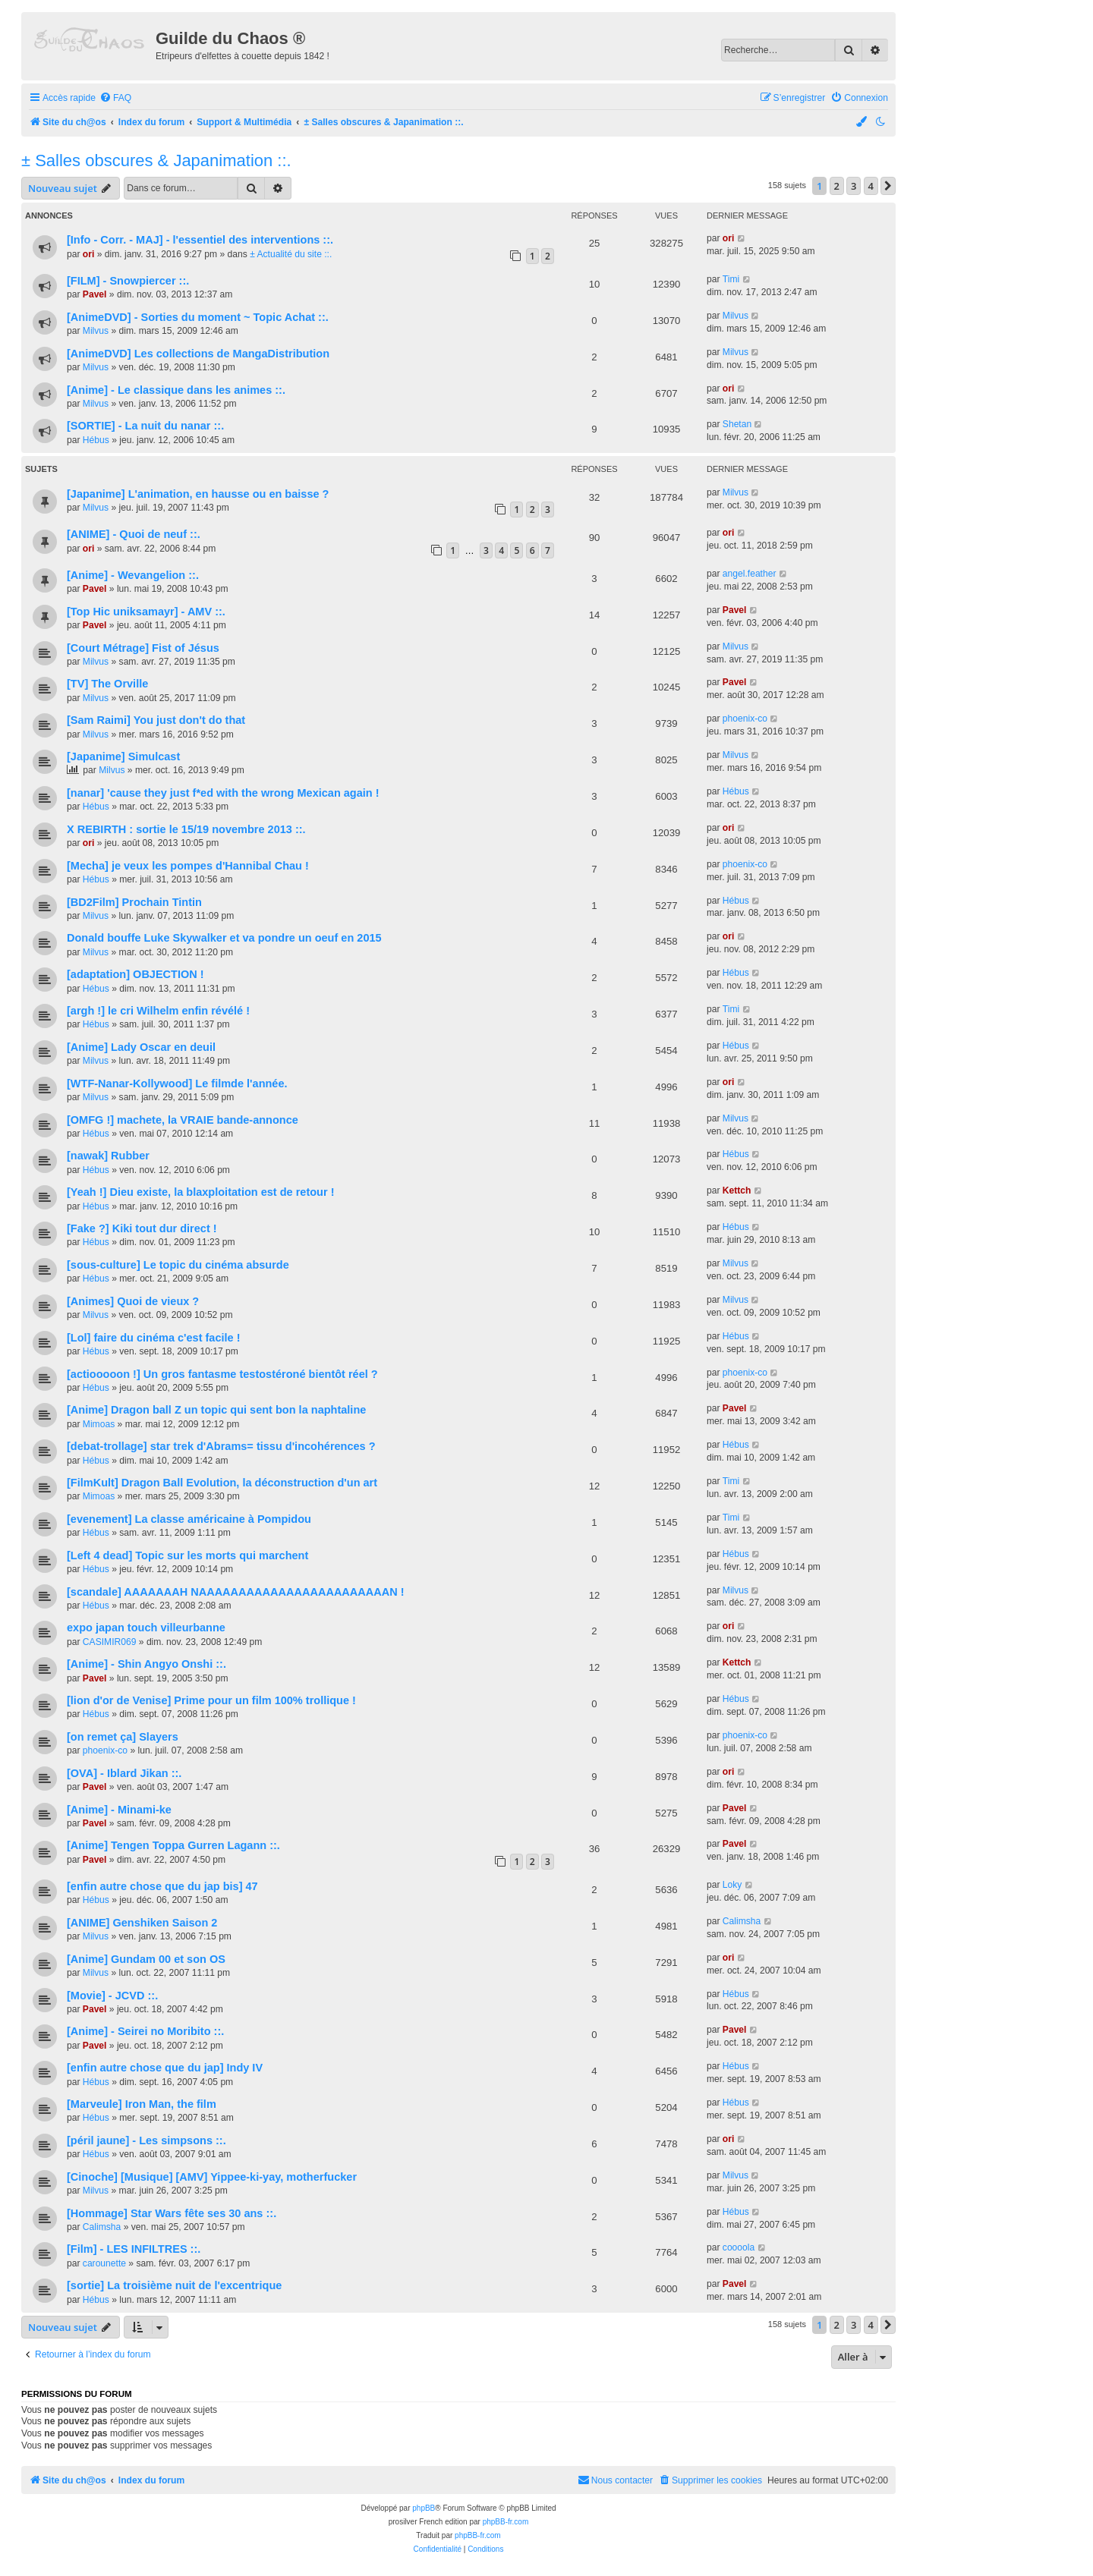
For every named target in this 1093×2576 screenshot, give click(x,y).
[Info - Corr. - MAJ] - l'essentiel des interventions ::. (200, 240)
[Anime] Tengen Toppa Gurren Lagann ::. (173, 1845)
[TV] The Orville (107, 684)
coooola (738, 2247)
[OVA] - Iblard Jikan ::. (124, 1773)
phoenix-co (745, 718)
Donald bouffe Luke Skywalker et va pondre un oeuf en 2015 (224, 938)
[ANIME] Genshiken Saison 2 (142, 1923)
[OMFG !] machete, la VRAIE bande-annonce (182, 1120)
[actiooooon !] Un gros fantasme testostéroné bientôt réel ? (222, 1374)
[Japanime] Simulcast (123, 756)
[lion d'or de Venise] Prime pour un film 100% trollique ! (211, 1700)
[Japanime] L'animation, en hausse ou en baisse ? (198, 494)
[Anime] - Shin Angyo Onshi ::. (146, 1664)
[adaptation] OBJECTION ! (135, 974)
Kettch (737, 1190)
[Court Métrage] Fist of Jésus (143, 648)
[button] (888, 186)
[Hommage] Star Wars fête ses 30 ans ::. (171, 2213)
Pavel (95, 294)
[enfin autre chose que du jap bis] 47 (162, 1886)
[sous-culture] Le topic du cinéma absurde (178, 1265)
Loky (732, 1884)
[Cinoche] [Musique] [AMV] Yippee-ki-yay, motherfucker (212, 2177)
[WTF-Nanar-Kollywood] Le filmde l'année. (177, 1083)
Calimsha (742, 1921)
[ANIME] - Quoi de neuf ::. (133, 534)
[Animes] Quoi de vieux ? (133, 1301)
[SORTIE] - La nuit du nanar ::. (145, 426)
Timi (731, 279)
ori (88, 254)
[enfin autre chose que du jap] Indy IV (165, 2068)
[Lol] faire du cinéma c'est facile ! (154, 1338)
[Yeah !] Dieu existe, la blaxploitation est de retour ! (201, 1192)
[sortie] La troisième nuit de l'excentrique (174, 2285)
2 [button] (836, 186)
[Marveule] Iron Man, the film (141, 2104)
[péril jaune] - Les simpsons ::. (146, 2140)
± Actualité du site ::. (291, 254)
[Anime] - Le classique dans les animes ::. (176, 390)
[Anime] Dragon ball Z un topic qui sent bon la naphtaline (216, 1410)
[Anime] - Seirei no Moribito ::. (145, 2031)
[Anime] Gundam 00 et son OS (146, 1959)
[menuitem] (115, 98)
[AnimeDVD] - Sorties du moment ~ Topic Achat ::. (198, 317)
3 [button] (853, 186)
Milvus (96, 331)
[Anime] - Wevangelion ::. (133, 575)
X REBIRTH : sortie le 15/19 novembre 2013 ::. (186, 829)
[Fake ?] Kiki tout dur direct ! (142, 1228)
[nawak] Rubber (108, 1156)
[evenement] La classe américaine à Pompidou (189, 1519)
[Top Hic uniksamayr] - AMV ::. (146, 611)
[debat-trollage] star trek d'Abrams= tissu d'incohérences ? (221, 1446)
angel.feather (749, 573)
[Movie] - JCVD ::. (112, 1995)
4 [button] (871, 186)
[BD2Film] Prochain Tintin (134, 902)
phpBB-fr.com (506, 2522)
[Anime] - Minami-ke (119, 1810)
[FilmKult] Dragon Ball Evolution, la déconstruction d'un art (222, 1483)
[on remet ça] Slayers (122, 1737)
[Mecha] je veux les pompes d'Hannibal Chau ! (188, 866)
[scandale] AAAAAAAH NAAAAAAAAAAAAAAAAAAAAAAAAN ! (236, 1592)
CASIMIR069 (110, 1642)
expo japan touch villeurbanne (146, 1627)
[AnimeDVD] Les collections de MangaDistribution (198, 354)
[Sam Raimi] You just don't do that (156, 720)
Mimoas (99, 1424)
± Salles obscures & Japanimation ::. (156, 160)
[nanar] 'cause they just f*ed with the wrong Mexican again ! (223, 793)
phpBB (423, 2508)
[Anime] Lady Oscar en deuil (141, 1047)
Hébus (96, 440)
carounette (104, 2263)
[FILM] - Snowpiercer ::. (128, 281)
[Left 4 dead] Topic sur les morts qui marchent (187, 1555)
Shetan (737, 424)
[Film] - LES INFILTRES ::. (133, 2249)
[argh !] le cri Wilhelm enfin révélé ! (158, 1011)
